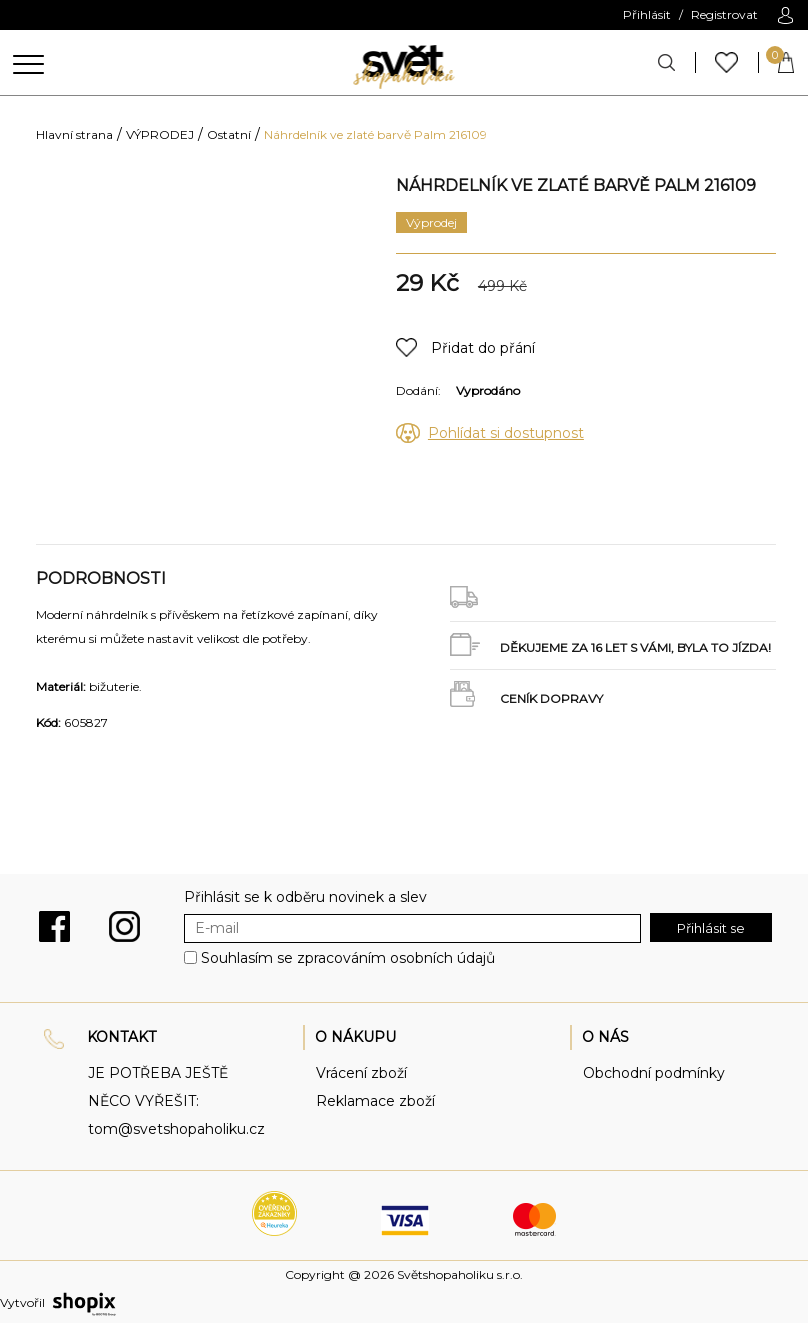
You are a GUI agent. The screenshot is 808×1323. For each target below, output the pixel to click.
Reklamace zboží (375, 1101)
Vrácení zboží (361, 1073)
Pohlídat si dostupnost (506, 433)
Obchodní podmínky (654, 1073)
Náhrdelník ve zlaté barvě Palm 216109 (375, 134)
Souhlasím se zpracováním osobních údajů (348, 958)
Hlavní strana (74, 134)
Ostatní (229, 134)
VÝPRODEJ (160, 134)
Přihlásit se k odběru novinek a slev (305, 897)
